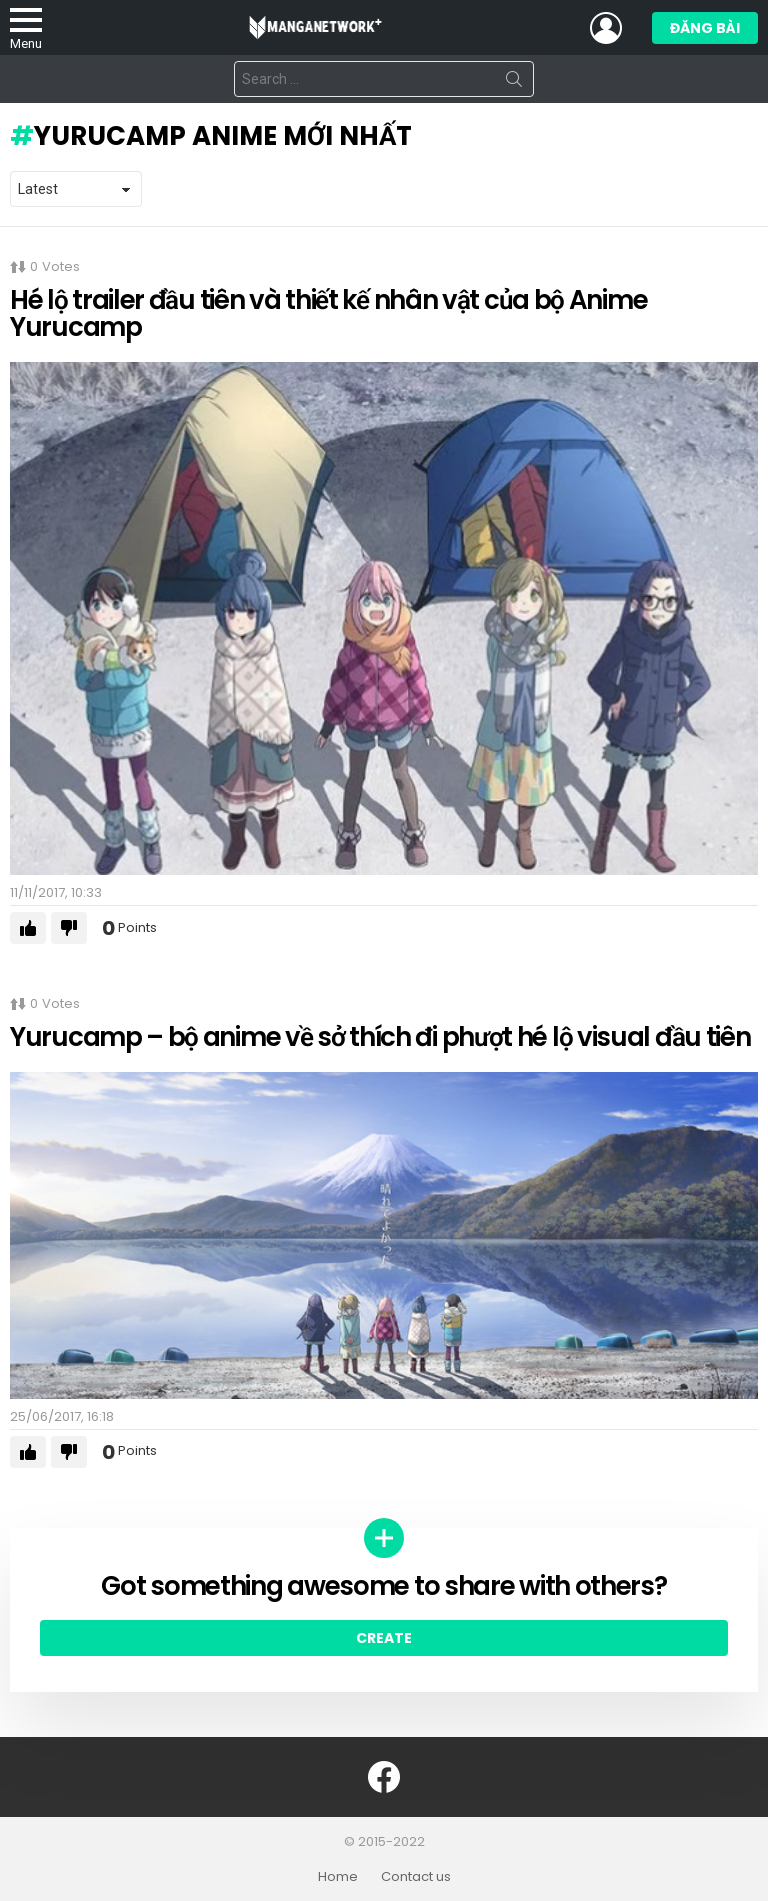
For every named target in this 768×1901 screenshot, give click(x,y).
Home (338, 1877)
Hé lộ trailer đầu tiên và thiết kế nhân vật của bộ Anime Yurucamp (328, 314)
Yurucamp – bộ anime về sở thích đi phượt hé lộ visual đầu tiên (380, 1037)
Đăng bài (705, 31)
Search (514, 83)
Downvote (69, 928)
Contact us (416, 1877)
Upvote (28, 928)
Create (384, 1638)
